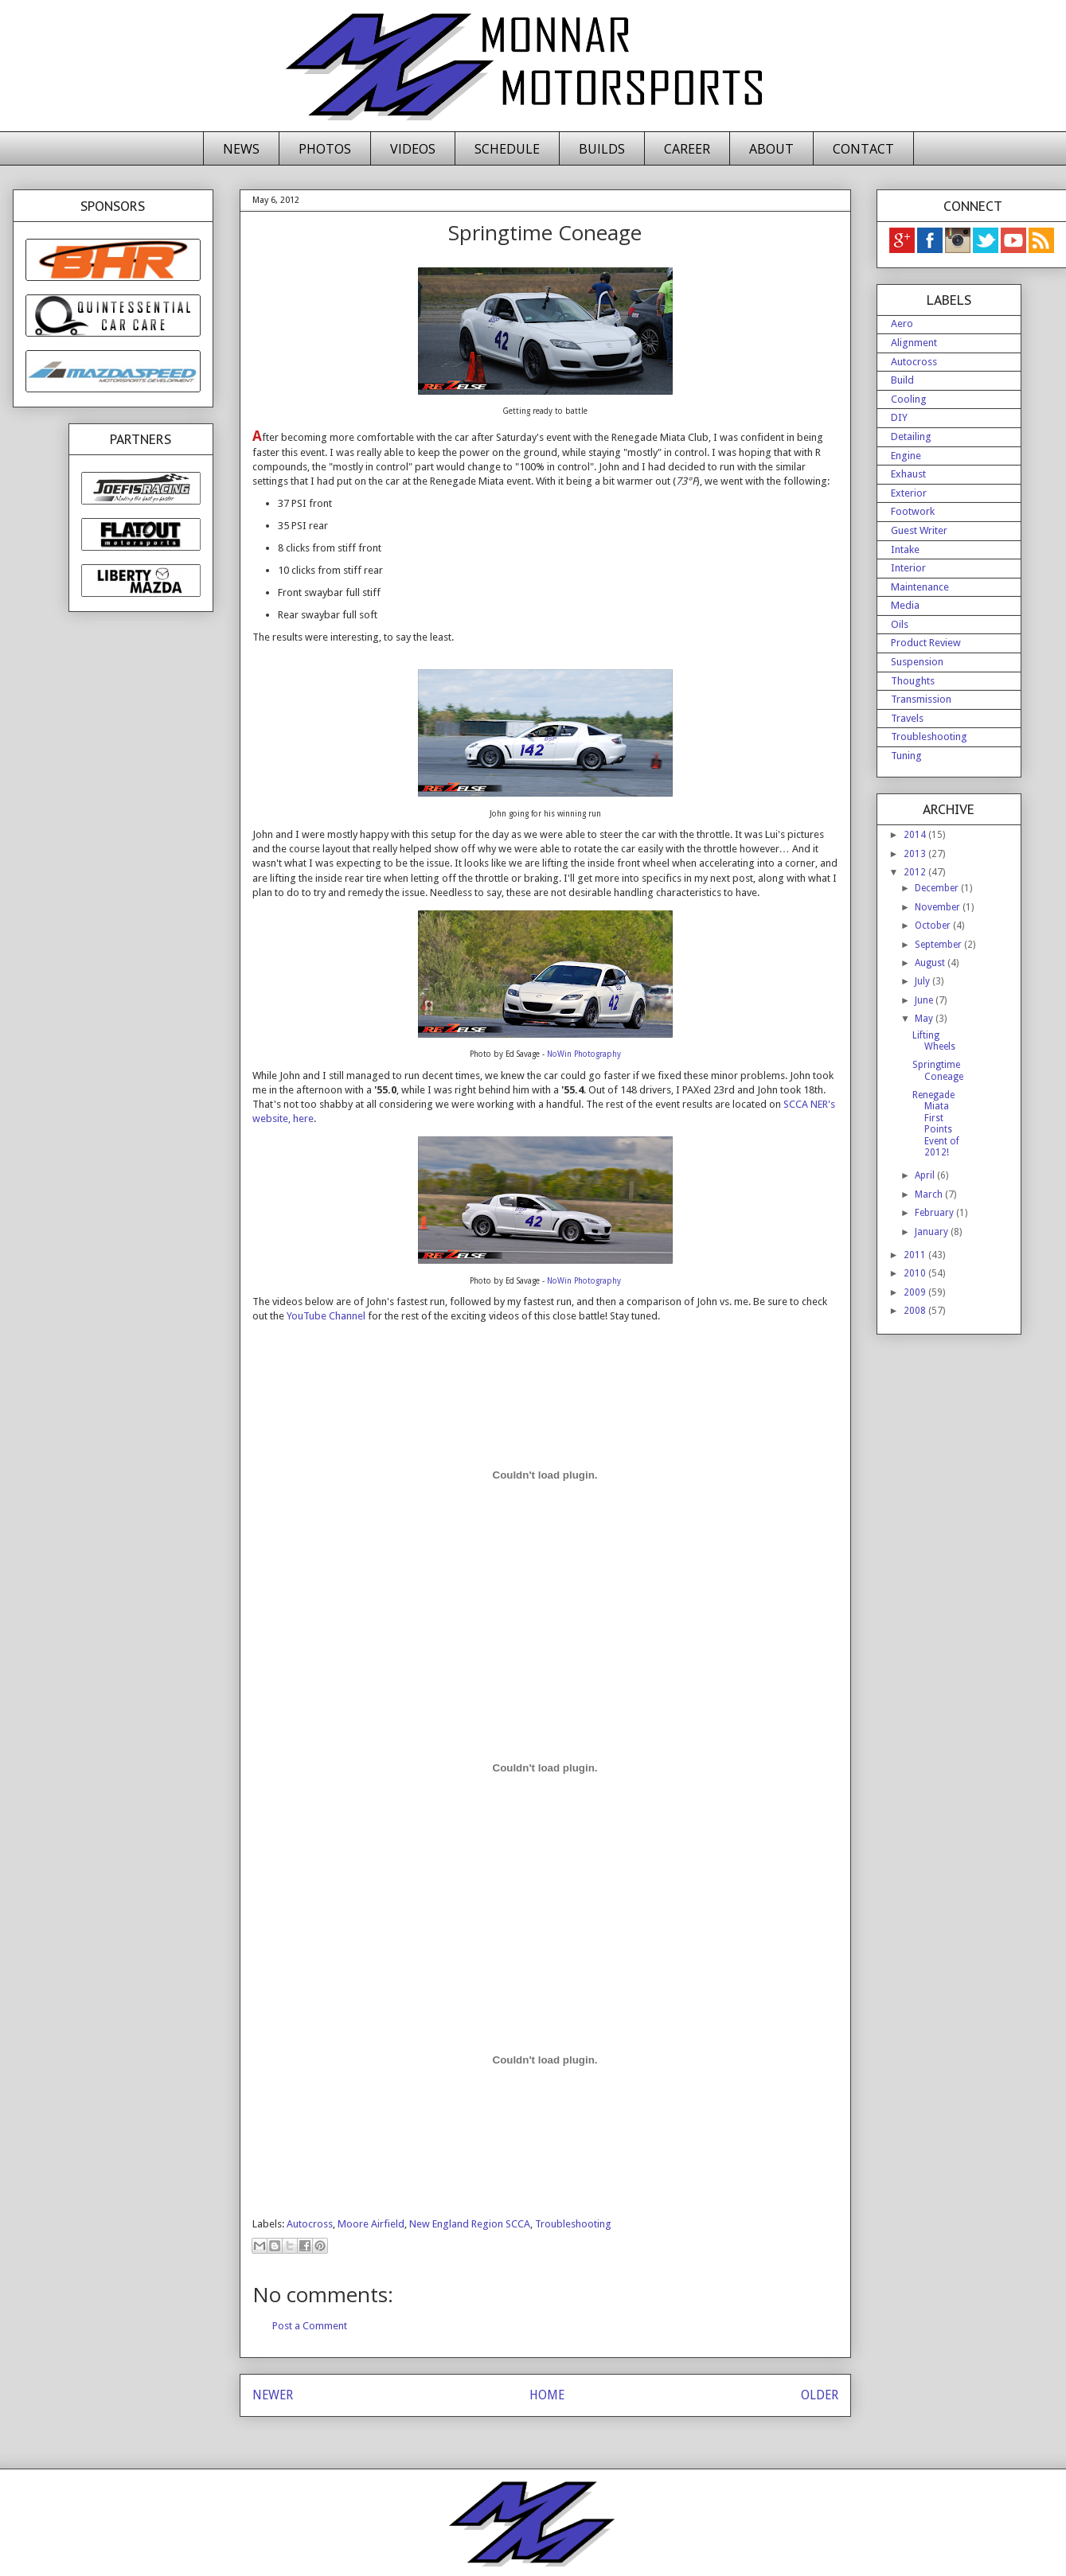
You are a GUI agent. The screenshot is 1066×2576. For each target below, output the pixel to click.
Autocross (310, 2224)
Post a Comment (309, 2326)
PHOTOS (325, 149)
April (926, 1175)
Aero (902, 323)
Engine (906, 456)
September (939, 944)
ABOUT (771, 149)
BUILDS (602, 149)
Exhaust (908, 474)
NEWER (272, 2395)
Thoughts (913, 681)
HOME (546, 2395)
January (933, 1231)
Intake (905, 549)
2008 (916, 1310)
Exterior (909, 493)
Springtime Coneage (937, 1070)
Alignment (914, 343)
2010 (916, 1273)
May (925, 1018)
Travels (907, 718)
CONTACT (863, 149)
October (934, 925)
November (939, 907)
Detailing (911, 436)
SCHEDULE (507, 149)
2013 (916, 853)
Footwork (913, 511)
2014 (916, 834)
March (930, 1194)
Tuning (906, 756)
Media (905, 605)
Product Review (926, 643)
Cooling (909, 399)
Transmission (921, 699)
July (923, 981)
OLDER (819, 2395)
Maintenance (920, 587)
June (925, 1000)
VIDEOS (412, 149)
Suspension (917, 662)
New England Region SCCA (469, 2224)
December (938, 888)
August (931, 962)
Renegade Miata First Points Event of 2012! (935, 1123)
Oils (899, 624)
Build (902, 380)
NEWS (241, 149)
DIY (899, 417)
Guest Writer (919, 530)
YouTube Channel (326, 1316)
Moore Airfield (371, 2224)
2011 (916, 1255)
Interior (908, 568)
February (935, 1212)
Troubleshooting (573, 2224)
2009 (916, 1292)
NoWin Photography (584, 1054)
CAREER (687, 149)
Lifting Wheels (933, 1041)
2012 (916, 872)
